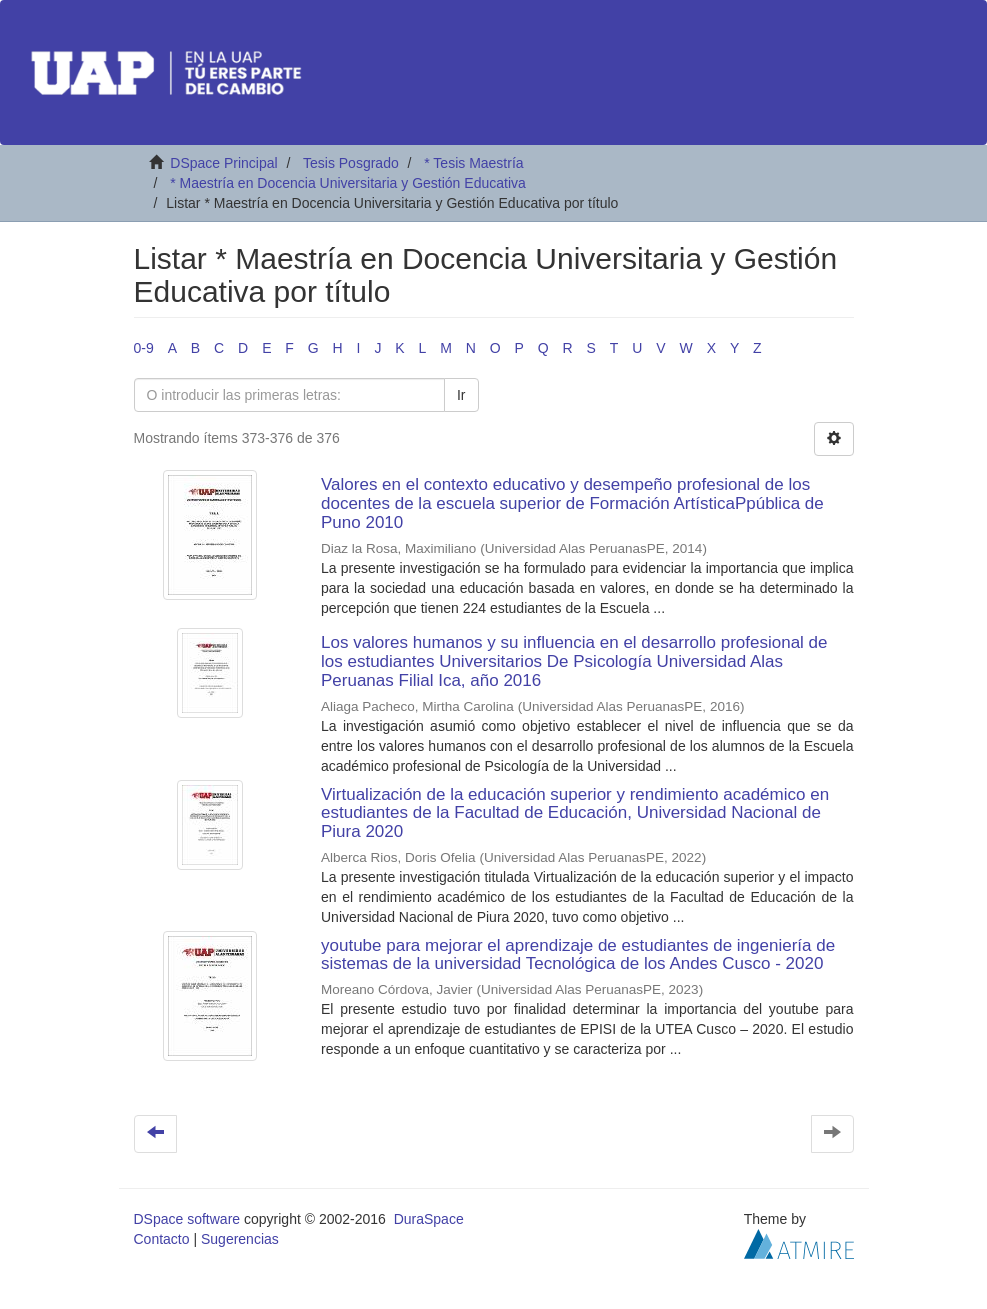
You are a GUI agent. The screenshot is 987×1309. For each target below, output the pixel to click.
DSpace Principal (223, 163)
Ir (461, 395)
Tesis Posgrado (351, 163)
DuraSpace (429, 1219)
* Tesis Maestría (473, 163)
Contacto (162, 1239)
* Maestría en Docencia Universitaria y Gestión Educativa (348, 183)
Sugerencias (240, 1239)
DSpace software (187, 1219)
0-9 (144, 348)
